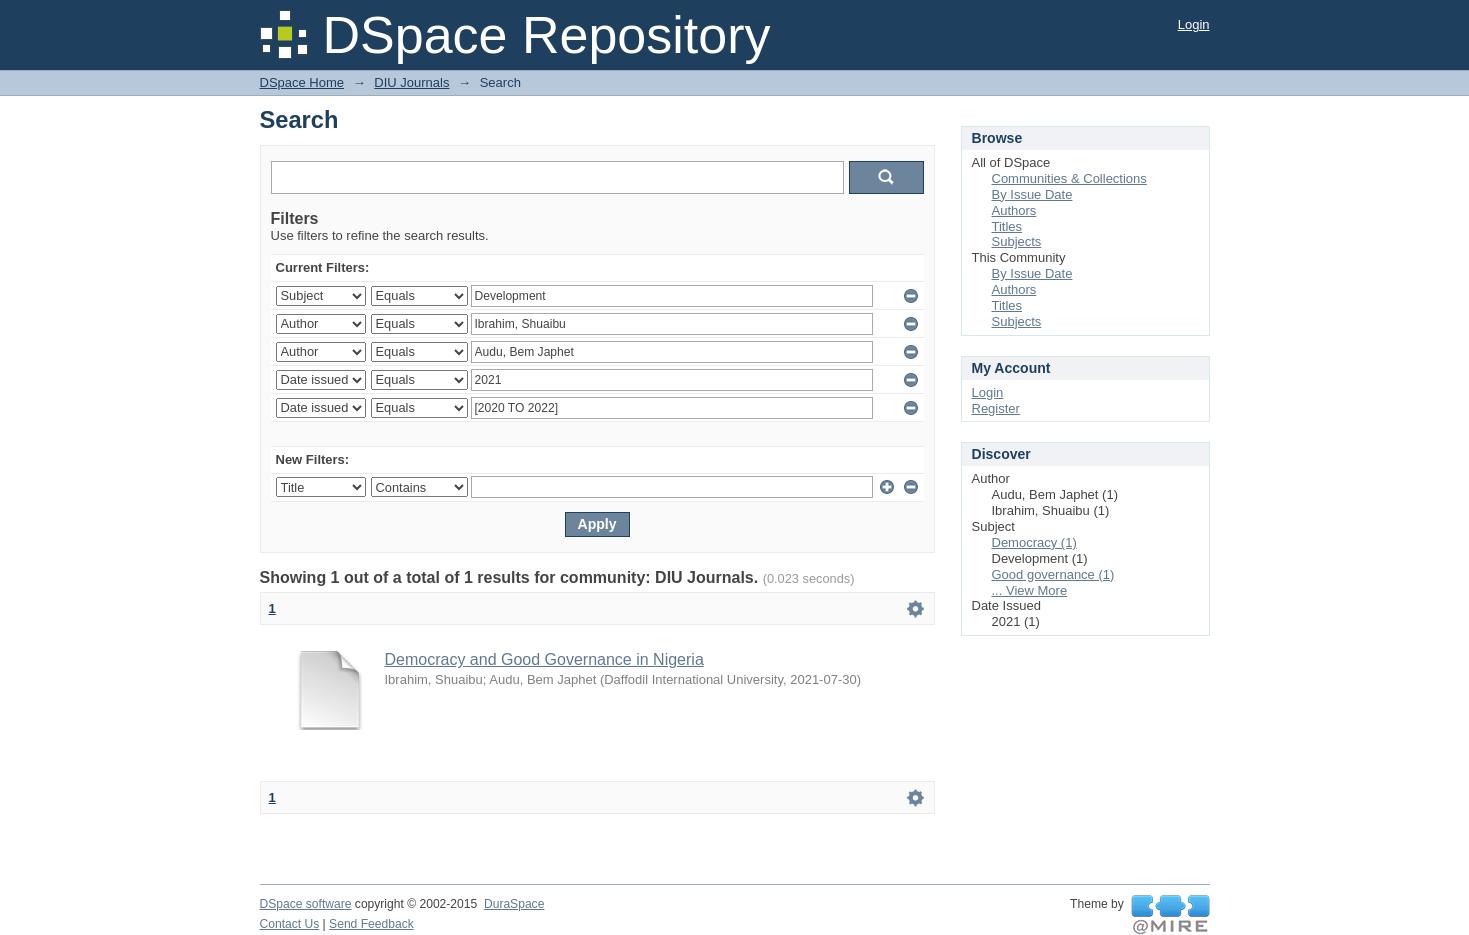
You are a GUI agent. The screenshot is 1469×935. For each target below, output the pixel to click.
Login (1194, 24)
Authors (1014, 210)
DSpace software (306, 904)
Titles (1007, 226)
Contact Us (290, 924)
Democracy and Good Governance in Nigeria (544, 659)
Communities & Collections (1069, 178)
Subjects (1017, 241)
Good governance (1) (1053, 574)
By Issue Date (1032, 194)
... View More (1030, 590)
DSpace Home (302, 82)
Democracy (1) (1034, 542)
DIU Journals (411, 82)
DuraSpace (514, 904)
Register (996, 408)
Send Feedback (371, 924)
